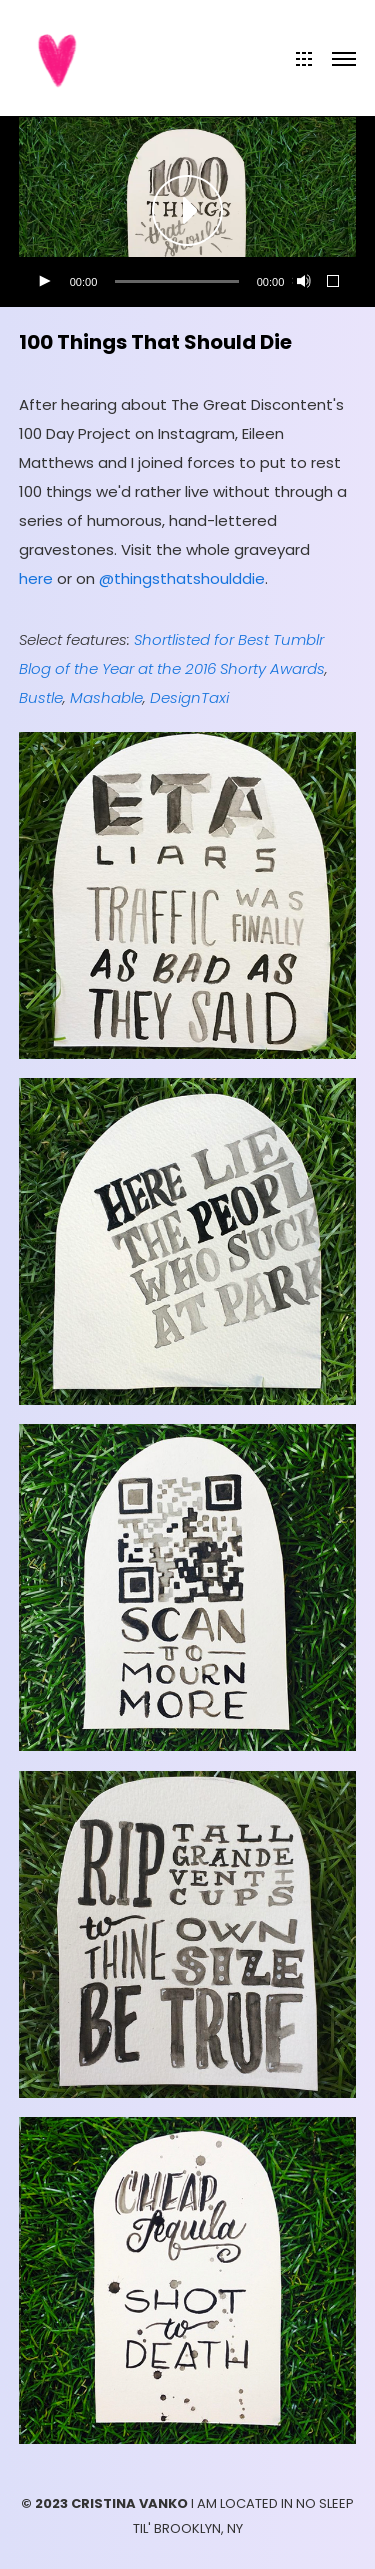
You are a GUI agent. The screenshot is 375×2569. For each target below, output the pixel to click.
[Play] (44, 282)
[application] (188, 212)
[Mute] (302, 282)
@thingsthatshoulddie (182, 578)
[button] (188, 212)
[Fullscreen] (334, 282)
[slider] (176, 281)
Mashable (106, 697)
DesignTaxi (189, 697)
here (36, 578)
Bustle (41, 697)
